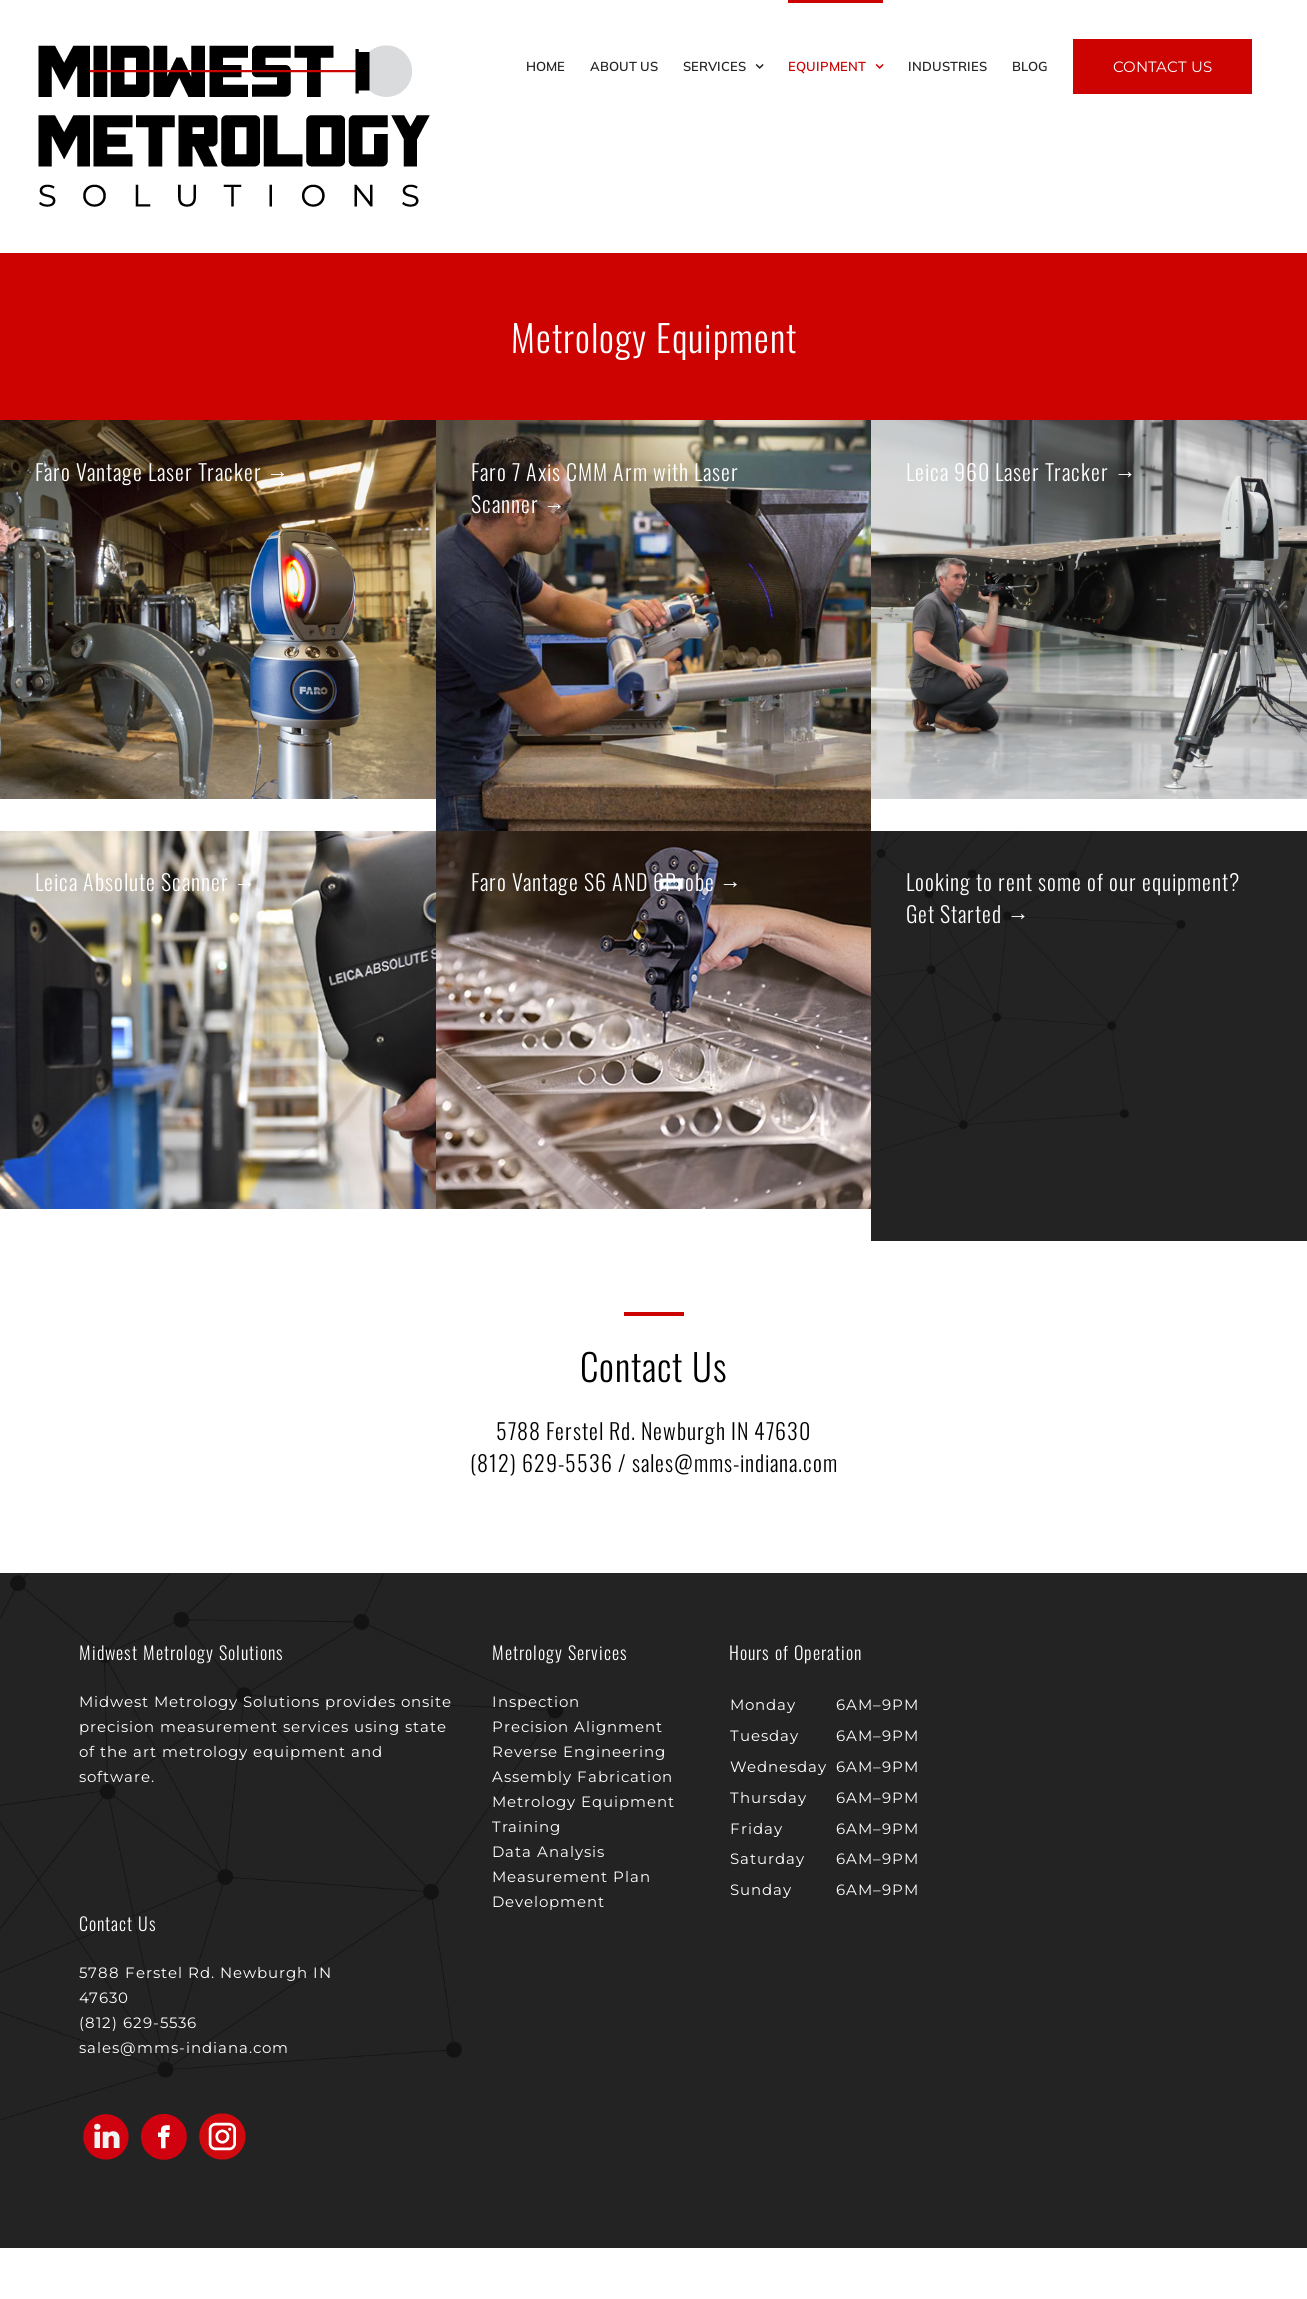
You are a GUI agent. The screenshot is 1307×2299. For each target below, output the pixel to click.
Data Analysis (548, 1851)
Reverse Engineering (579, 1751)
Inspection (536, 1701)
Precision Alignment (577, 1726)
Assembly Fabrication (582, 1776)
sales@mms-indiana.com (735, 1462)
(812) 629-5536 (541, 1462)
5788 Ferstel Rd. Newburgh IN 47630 (653, 1430)
